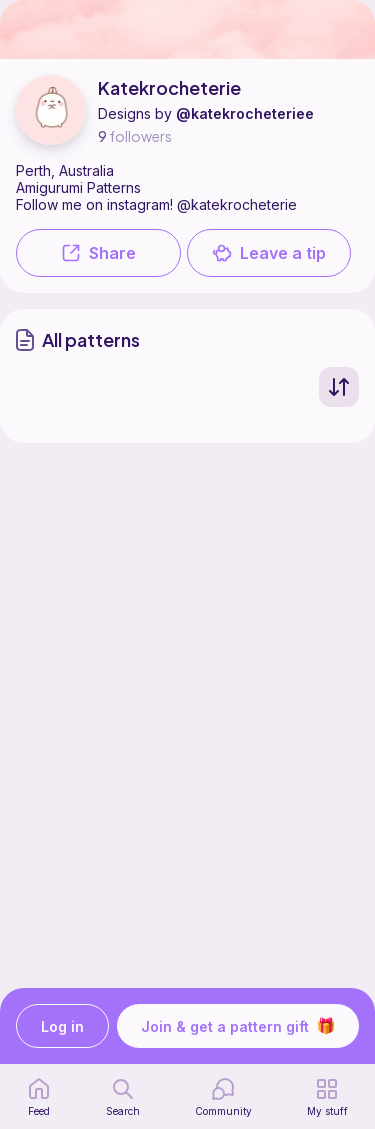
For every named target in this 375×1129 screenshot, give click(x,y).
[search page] (123, 1097)
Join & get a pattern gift (238, 1026)
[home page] (39, 1097)
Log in (62, 1026)
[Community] (223, 1097)
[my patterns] (327, 1097)
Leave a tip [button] (269, 253)
